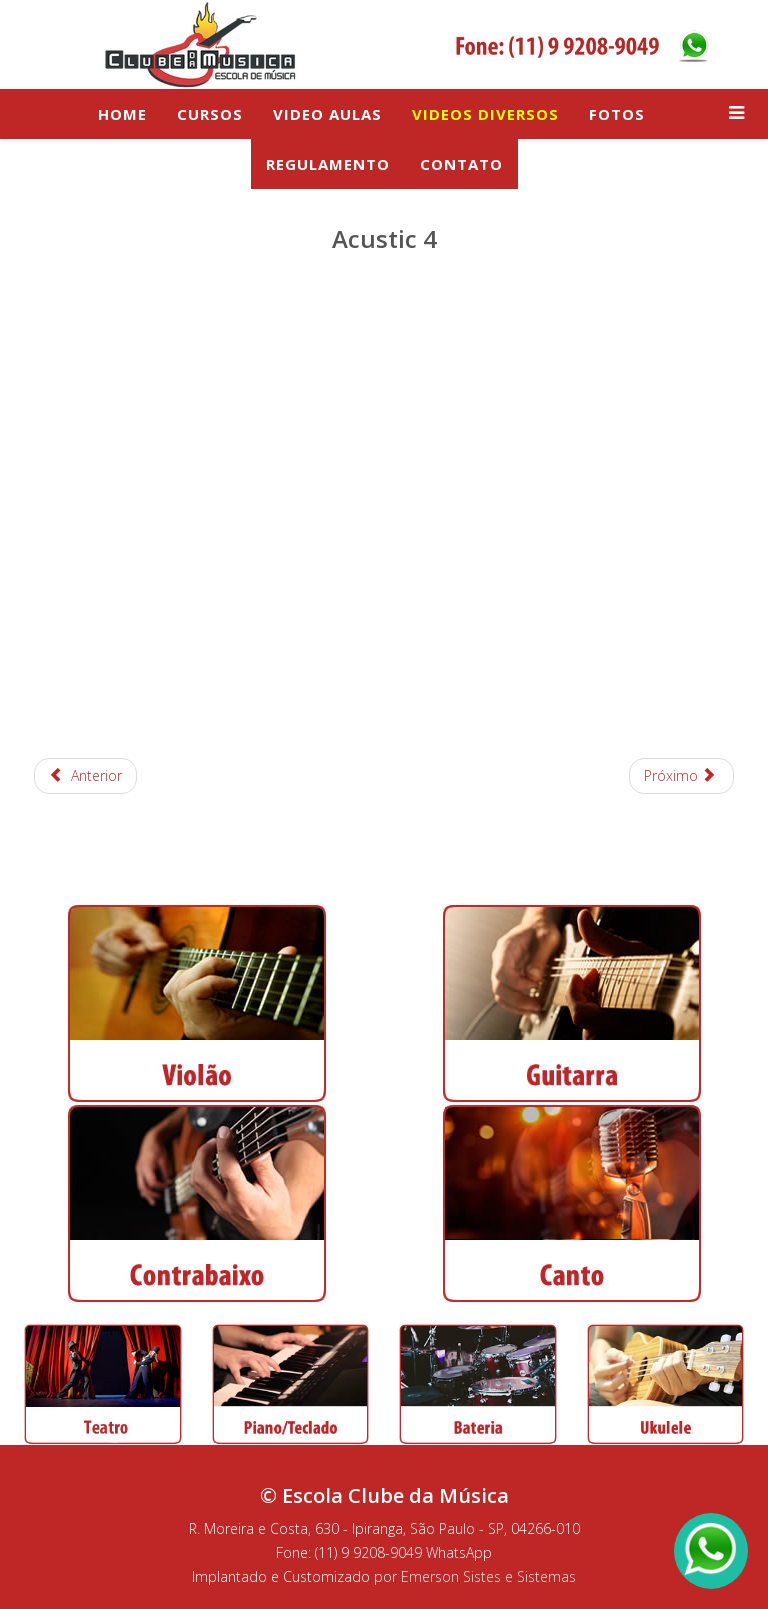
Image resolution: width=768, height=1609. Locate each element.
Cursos (210, 114)
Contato (461, 164)
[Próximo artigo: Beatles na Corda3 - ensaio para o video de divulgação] (682, 776)
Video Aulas (327, 114)
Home (122, 114)
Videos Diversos (485, 114)
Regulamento (328, 164)
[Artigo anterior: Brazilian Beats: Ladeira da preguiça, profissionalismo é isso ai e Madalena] (85, 776)
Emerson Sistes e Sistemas (488, 1576)
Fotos (617, 114)
